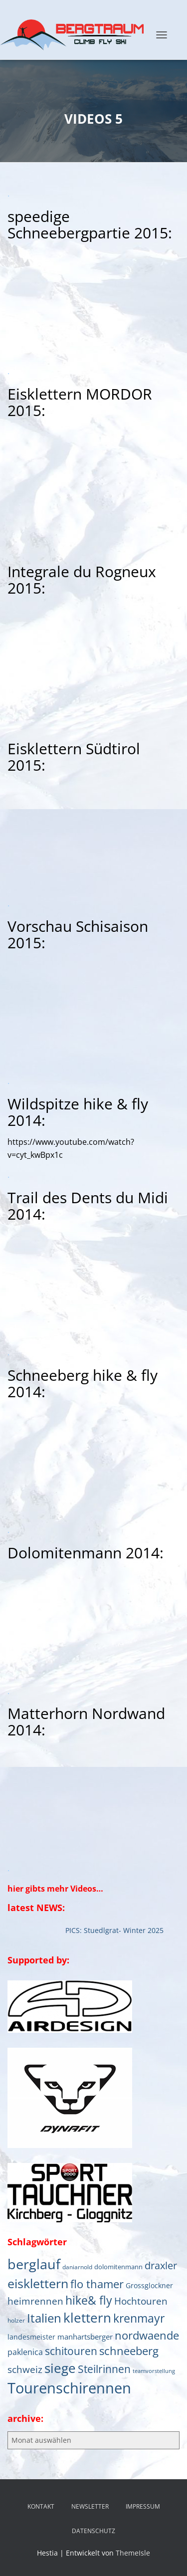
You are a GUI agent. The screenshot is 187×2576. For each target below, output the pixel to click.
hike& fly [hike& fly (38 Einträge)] (88, 2300)
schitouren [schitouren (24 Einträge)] (71, 2351)
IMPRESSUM (143, 2506)
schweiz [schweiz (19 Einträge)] (24, 2369)
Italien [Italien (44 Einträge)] (44, 2318)
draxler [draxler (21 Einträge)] (161, 2265)
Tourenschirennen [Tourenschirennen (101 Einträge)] (69, 2388)
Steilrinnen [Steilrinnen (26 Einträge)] (104, 2368)
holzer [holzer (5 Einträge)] (16, 2320)
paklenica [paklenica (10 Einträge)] (25, 2352)
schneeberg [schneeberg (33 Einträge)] (129, 2351)
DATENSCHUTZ (93, 2531)
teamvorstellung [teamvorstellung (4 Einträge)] (154, 2370)
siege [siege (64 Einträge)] (60, 2368)
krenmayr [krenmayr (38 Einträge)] (139, 2318)
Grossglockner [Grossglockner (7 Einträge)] (149, 2285)
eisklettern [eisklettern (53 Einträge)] (37, 2283)
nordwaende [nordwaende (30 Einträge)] (147, 2335)
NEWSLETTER (90, 2506)
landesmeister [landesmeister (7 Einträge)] (31, 2337)
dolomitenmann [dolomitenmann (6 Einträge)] (118, 2266)
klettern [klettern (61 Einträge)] (87, 2318)
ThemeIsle (133, 2553)
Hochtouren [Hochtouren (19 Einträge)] (141, 2301)
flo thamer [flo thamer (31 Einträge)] (97, 2284)
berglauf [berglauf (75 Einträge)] (33, 2264)
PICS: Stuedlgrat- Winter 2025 (116, 1930)
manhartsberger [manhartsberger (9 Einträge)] (85, 2337)
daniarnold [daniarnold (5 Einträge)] (77, 2267)
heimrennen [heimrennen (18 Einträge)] (35, 2301)
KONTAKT (40, 2506)
